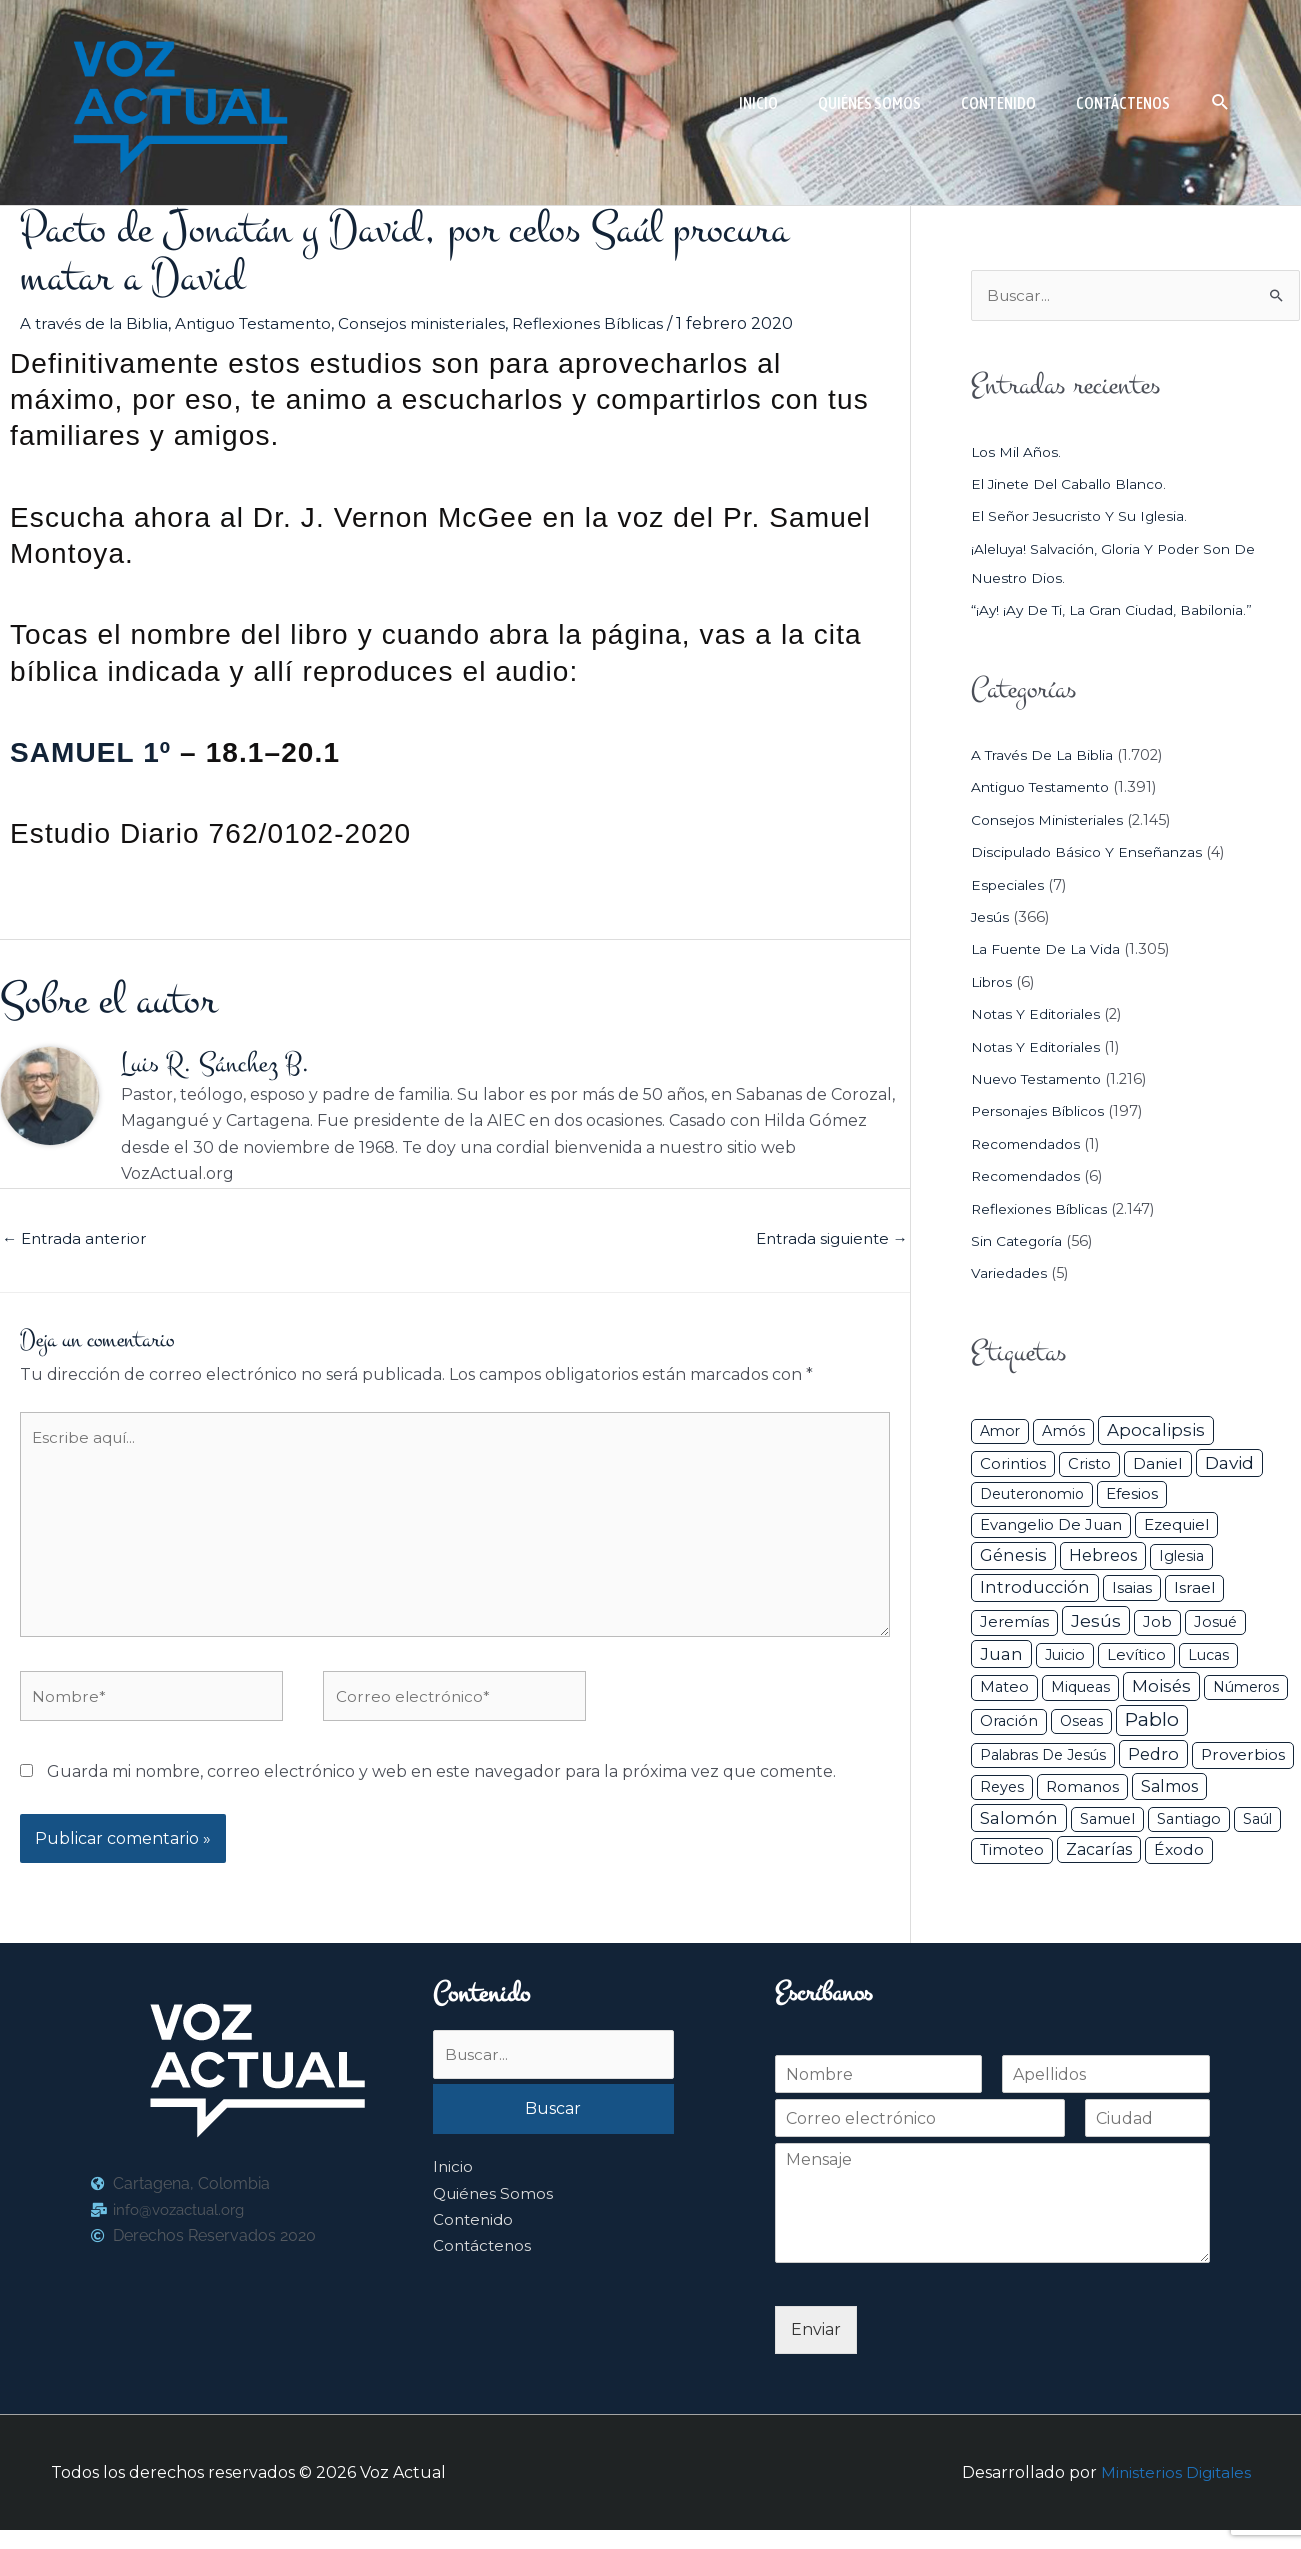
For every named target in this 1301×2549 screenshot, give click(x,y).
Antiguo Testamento (263, 323)
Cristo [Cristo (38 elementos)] (1089, 1465)
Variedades (1009, 1275)
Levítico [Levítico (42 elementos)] (1136, 1656)
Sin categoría (1019, 1242)
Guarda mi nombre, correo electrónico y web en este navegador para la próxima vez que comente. (441, 1790)
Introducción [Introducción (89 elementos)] (1035, 1589)
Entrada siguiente (827, 1241)
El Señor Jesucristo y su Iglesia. (1084, 518)
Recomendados (1029, 1145)
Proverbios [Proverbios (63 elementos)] (1243, 1755)
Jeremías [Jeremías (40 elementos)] (1014, 1623)
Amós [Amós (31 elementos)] (1063, 1433)
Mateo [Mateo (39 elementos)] (1004, 1689)
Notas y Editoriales (1038, 1016)
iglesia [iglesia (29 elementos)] (1181, 1558)
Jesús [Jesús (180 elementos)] (1096, 1621)
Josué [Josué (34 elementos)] (1215, 1623)
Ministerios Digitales (1173, 2491)
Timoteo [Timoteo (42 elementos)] (1012, 1852)
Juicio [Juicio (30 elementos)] (1065, 1656)
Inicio (453, 2187)
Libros (994, 983)
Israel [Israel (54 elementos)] (1194, 1589)
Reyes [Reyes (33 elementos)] (1002, 1788)
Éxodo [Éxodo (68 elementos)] (1179, 1851)
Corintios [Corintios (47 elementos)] (1013, 1464)
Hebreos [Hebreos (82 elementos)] (1103, 1557)
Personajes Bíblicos (1042, 1113)
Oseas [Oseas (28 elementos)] (1081, 1722)
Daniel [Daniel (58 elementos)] (1158, 1464)
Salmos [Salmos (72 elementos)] (1169, 1787)
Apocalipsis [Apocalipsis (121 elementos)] (1156, 1432)
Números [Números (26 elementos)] (1246, 1689)
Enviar (816, 2348)
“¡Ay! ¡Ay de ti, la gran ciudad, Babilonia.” (1117, 611)
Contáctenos (484, 2267)
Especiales (1009, 886)
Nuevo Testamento (1041, 1080)
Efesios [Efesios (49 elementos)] (1132, 1495)
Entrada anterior (78, 1241)
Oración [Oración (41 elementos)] (1009, 1722)
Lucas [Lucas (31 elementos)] (1208, 1656)
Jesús (990, 918)
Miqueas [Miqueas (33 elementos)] (1080, 1689)
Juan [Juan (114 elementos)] (1001, 1655)
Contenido (475, 2240)
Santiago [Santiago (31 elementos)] (1189, 1820)
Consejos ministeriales (439, 323)
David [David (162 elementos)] (1229, 1463)
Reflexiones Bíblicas (610, 323)
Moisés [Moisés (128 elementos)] (1161, 1688)
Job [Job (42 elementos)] (1157, 1623)
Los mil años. (1018, 453)
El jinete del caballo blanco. (1075, 485)
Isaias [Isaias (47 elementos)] (1132, 1589)
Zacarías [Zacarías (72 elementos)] (1099, 1851)
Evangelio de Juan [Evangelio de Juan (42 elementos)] (1051, 1526)
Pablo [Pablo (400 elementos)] (1152, 1720)
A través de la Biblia (96, 323)
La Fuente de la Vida (1047, 951)
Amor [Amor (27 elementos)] (1000, 1433)
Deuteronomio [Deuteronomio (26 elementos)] (1032, 1496)
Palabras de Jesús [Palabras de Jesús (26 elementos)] (1043, 1756)
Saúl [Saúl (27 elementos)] (1257, 1820)
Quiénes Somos (495, 2214)
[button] (1220, 102)
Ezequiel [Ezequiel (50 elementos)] (1176, 1525)
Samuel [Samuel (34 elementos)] (1107, 1820)
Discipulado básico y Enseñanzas (1090, 854)
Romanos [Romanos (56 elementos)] (1082, 1787)
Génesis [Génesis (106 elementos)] (1013, 1557)
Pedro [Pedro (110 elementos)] (1153, 1755)
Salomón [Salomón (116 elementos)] (1019, 1819)
